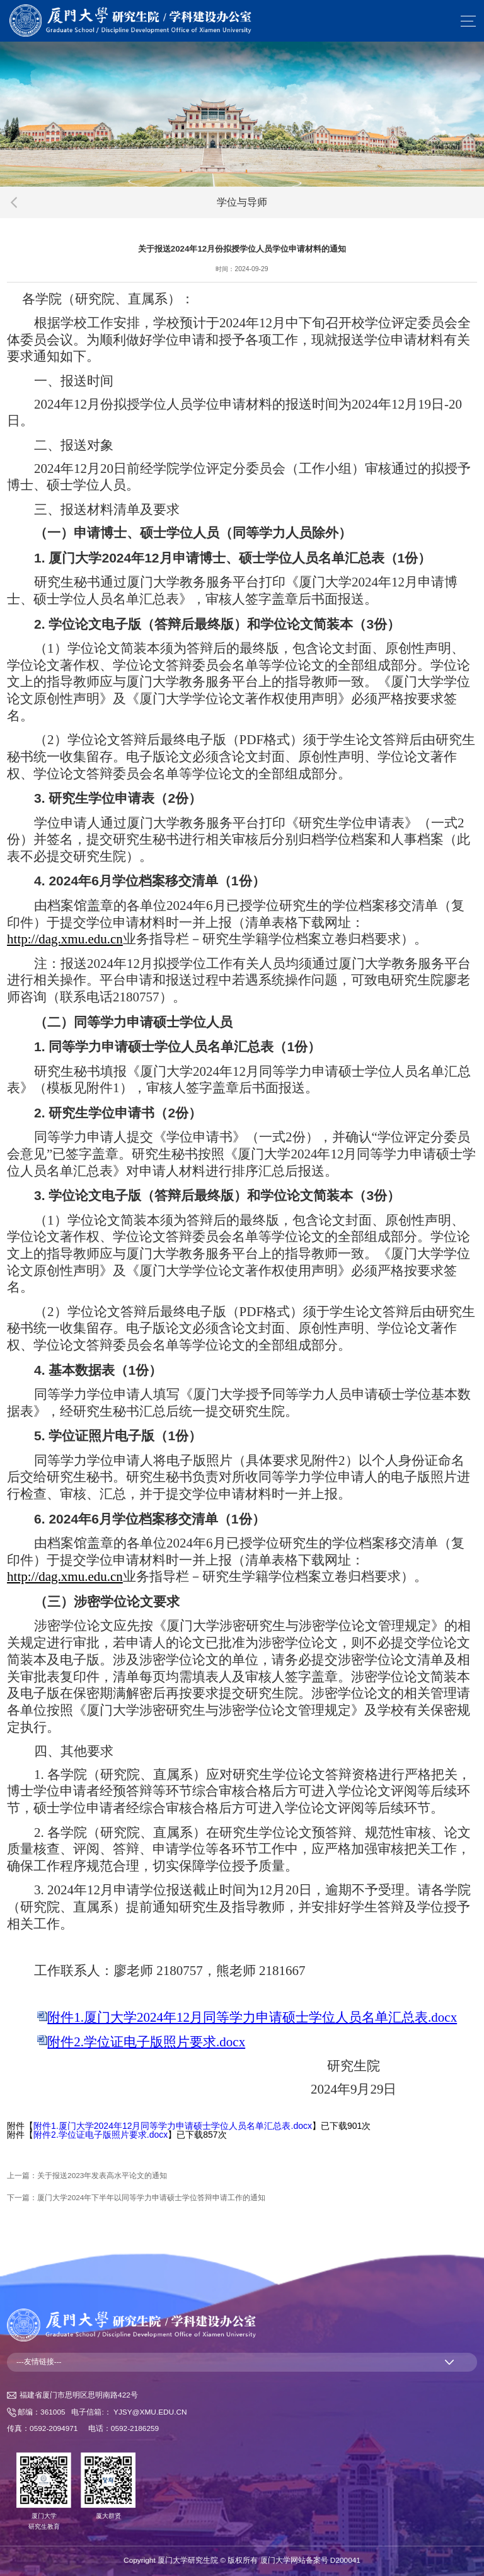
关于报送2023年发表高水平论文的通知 (102, 2175)
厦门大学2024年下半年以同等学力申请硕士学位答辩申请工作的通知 (151, 2197)
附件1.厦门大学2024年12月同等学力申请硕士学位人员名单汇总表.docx (172, 2126)
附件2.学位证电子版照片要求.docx (100, 2135)
